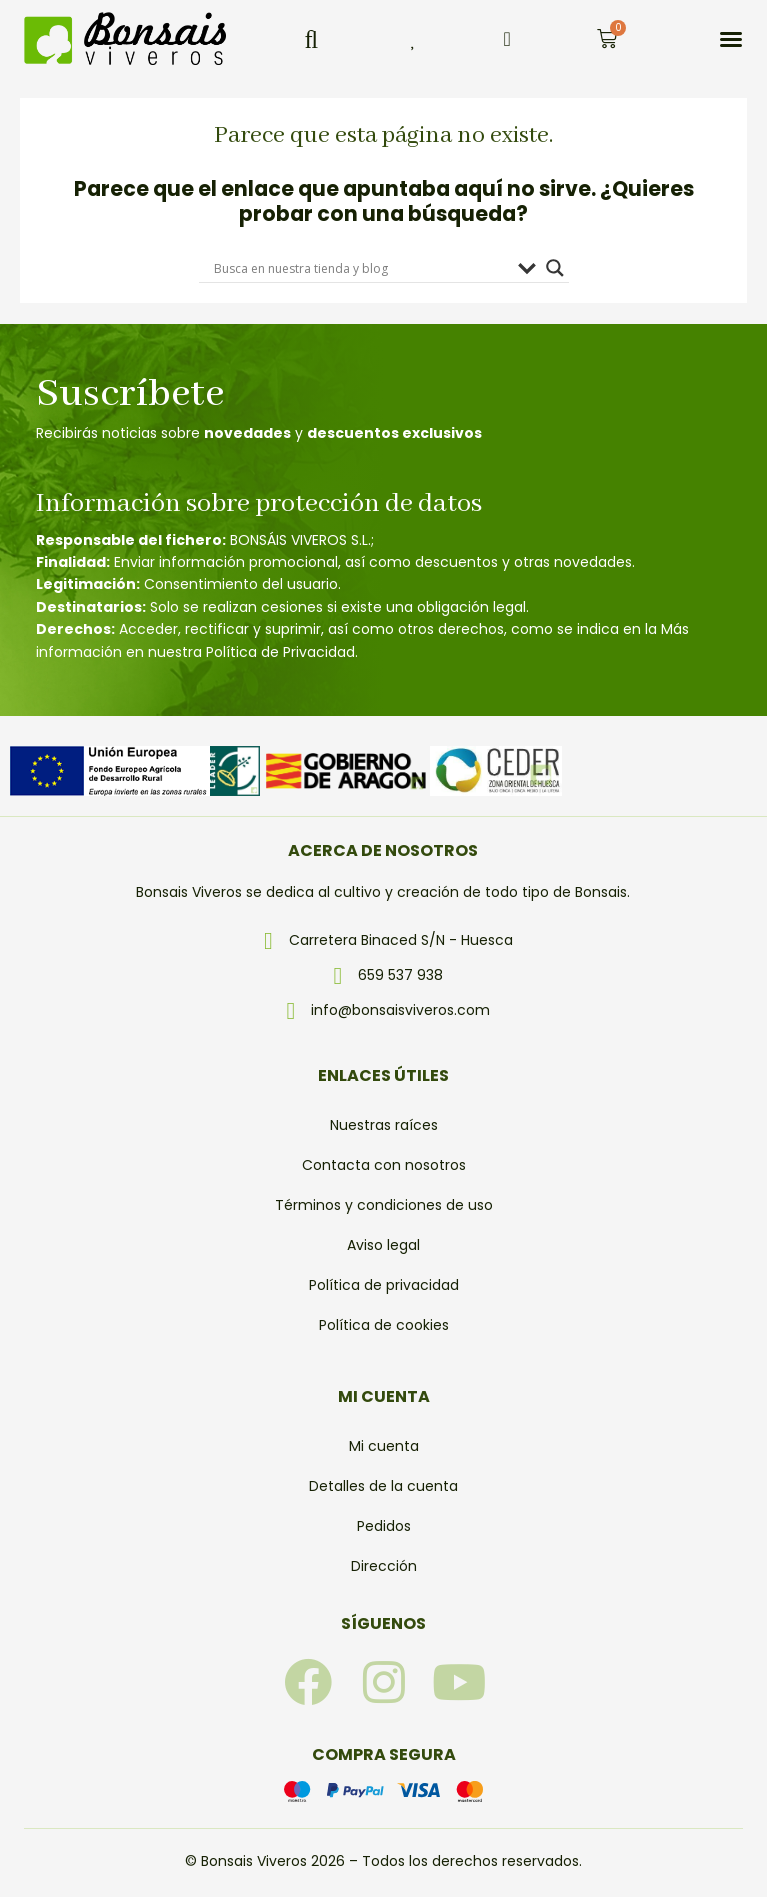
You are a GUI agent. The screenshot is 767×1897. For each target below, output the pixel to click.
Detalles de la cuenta (383, 1486)
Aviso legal (383, 1245)
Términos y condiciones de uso (384, 1205)
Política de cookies (384, 1325)
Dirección (384, 1566)
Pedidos (384, 1526)
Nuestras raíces (384, 1125)
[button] (311, 39)
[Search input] (361, 268)
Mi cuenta (384, 1446)
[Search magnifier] (555, 268)
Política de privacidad (384, 1285)
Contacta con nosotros (384, 1165)
